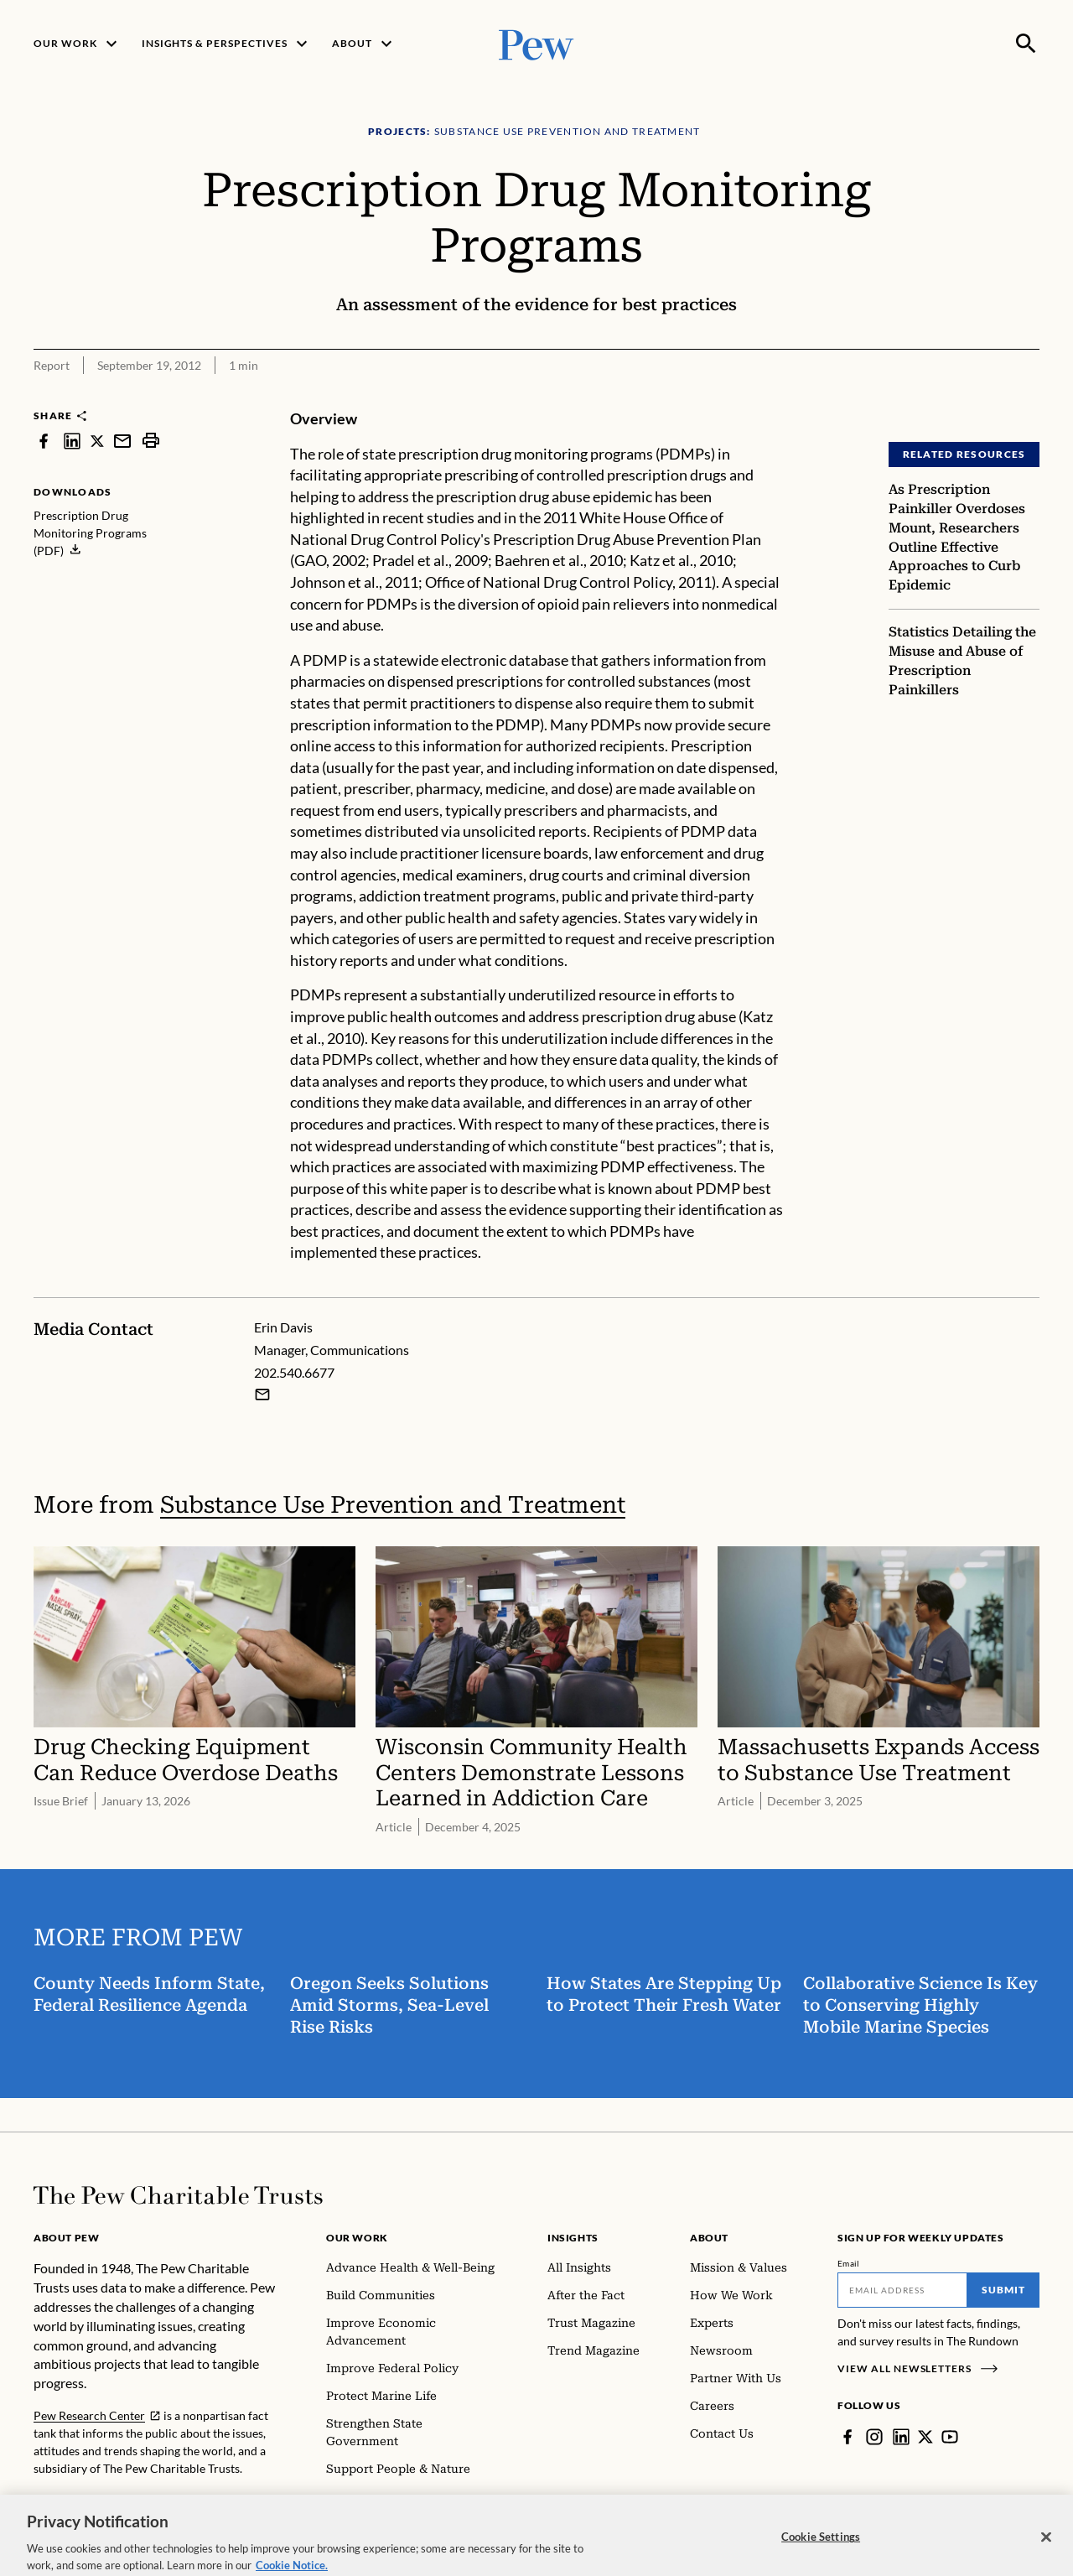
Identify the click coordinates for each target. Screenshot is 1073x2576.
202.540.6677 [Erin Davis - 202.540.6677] (294, 1372)
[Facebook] (847, 2437)
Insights (573, 2237)
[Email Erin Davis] (262, 1394)
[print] (151, 440)
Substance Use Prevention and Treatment (392, 1505)
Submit (1003, 2289)
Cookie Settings (820, 2552)
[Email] (902, 2290)
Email (848, 2263)
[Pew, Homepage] (536, 43)
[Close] (1046, 2553)
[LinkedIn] (901, 2437)
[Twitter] (925, 2436)
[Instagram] (874, 2437)
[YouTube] (950, 2437)
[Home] (178, 2195)
